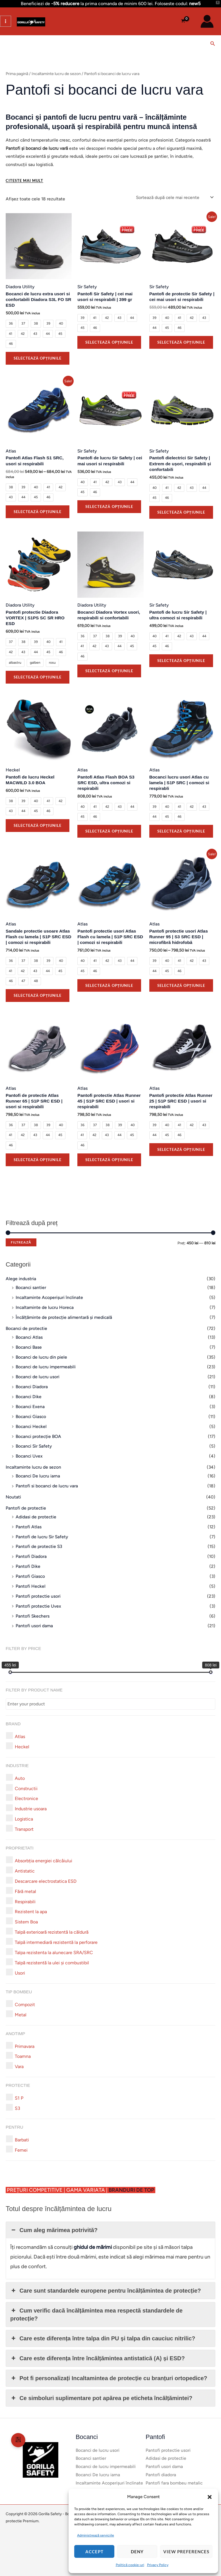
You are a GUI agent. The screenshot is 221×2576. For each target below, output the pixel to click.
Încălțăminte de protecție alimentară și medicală (64, 1317)
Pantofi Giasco (30, 1576)
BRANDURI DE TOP (132, 2190)
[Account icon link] (207, 21)
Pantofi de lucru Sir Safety (42, 1536)
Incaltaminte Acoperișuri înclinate (49, 1297)
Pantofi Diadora (31, 1556)
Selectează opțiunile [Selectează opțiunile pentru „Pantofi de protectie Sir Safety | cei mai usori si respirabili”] (181, 342)
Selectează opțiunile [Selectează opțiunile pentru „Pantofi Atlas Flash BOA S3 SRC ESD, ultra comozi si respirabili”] (109, 831)
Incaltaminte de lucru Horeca (45, 1307)
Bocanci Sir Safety (34, 1446)
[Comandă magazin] (175, 197)
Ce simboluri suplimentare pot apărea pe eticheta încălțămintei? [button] (101, 2398)
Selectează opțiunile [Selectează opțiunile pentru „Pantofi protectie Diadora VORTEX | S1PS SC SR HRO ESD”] (37, 677)
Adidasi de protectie (36, 1517)
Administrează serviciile (95, 2535)
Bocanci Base (29, 1347)
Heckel (13, 770)
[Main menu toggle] (5, 21)
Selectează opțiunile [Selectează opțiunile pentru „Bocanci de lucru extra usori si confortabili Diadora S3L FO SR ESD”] (37, 358)
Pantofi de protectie (26, 1508)
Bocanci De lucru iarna (38, 1476)
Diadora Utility (20, 286)
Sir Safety (87, 286)
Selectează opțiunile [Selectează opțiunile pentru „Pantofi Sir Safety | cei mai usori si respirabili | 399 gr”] (109, 342)
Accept (94, 2551)
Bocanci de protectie (26, 1328)
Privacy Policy (157, 2565)
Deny (137, 2551)
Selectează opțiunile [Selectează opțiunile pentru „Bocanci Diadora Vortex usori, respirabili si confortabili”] (109, 671)
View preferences (186, 2551)
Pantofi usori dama (34, 1625)
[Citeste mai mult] (24, 181)
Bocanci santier (31, 1287)
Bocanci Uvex (29, 1456)
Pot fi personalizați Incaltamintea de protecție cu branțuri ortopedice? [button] (108, 2378)
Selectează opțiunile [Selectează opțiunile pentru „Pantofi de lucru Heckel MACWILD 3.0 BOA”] (37, 825)
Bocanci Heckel (31, 1426)
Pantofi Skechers (32, 1616)
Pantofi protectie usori (38, 1596)
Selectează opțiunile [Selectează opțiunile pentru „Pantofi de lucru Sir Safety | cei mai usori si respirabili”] (109, 506)
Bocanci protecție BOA (38, 1436)
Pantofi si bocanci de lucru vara (47, 1486)
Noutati (13, 1497)
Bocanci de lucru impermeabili (46, 1366)
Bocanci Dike (29, 1396)
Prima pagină (17, 73)
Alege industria (21, 1278)
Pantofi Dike (28, 1566)
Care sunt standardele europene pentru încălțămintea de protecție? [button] (105, 2291)
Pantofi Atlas (29, 1526)
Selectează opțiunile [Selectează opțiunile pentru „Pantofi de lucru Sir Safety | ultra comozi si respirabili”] (181, 660)
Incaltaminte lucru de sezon (33, 1467)
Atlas (11, 451)
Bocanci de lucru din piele (41, 1357)
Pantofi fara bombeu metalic (174, 2483)
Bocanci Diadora (32, 1386)
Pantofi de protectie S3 (39, 1546)
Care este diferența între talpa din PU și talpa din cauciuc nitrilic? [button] (102, 2338)
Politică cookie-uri (130, 2565)
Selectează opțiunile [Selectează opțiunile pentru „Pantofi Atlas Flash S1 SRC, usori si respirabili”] (37, 511)
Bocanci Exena (30, 1406)
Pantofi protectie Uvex (38, 1606)
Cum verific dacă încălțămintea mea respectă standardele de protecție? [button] (96, 2314)
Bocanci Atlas (29, 1337)
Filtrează (21, 1242)
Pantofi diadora (161, 2474)
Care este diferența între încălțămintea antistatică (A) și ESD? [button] (97, 2358)
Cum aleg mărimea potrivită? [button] (54, 2230)
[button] (209, 2497)
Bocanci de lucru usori (37, 1376)
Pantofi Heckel (31, 1586)
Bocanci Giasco (31, 1416)
